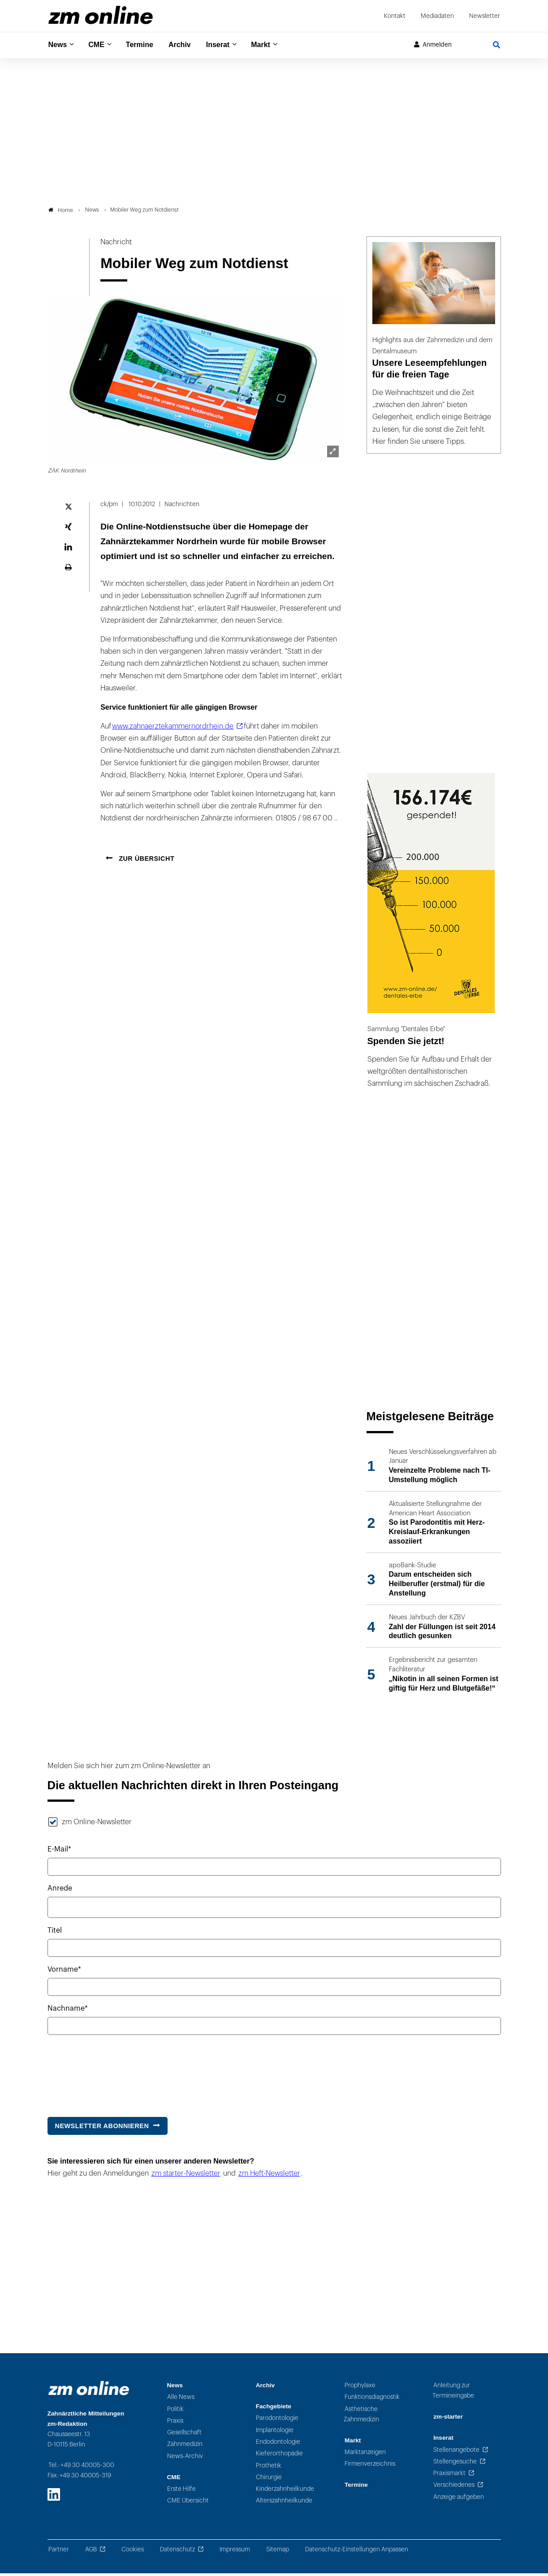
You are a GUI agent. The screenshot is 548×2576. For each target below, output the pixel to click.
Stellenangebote (456, 2452)
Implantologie (274, 2432)
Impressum (235, 2552)
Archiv (188, 44)
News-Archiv (185, 2458)
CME (99, 44)
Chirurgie (269, 2479)
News (58, 44)
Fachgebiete (273, 2409)
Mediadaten (437, 16)
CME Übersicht (188, 2503)
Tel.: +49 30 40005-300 (81, 2468)
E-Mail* (59, 1852)
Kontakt (395, 16)
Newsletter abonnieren (102, 2128)
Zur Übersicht (146, 860)
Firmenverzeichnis (370, 2466)
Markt (273, 44)
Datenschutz (177, 2552)
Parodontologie (277, 2421)
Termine (145, 44)
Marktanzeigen (365, 2455)
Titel (54, 1932)
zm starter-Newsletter (185, 2175)
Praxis (175, 2423)
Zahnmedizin (185, 2447)
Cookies (132, 2552)
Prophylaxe (360, 2387)
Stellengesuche (455, 2464)
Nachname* (67, 2011)
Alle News (180, 2400)
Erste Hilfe (181, 2491)
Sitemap (277, 2552)
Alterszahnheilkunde (284, 2503)
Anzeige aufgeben (458, 2499)
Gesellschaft (184, 2435)
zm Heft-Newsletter (269, 2175)
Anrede (59, 1891)
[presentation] (115, 2073)
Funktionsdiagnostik (372, 2400)
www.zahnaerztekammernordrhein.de (172, 729)
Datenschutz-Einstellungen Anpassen (356, 2552)
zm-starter (448, 2419)
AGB (91, 2552)
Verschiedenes (454, 2487)
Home (60, 212)
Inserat (228, 44)
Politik (175, 2411)
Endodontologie (278, 2444)
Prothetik (268, 2468)
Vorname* (64, 1971)
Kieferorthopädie (279, 2456)
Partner (58, 2552)
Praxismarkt (449, 2476)
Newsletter (484, 16)
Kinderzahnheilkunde (285, 2491)
